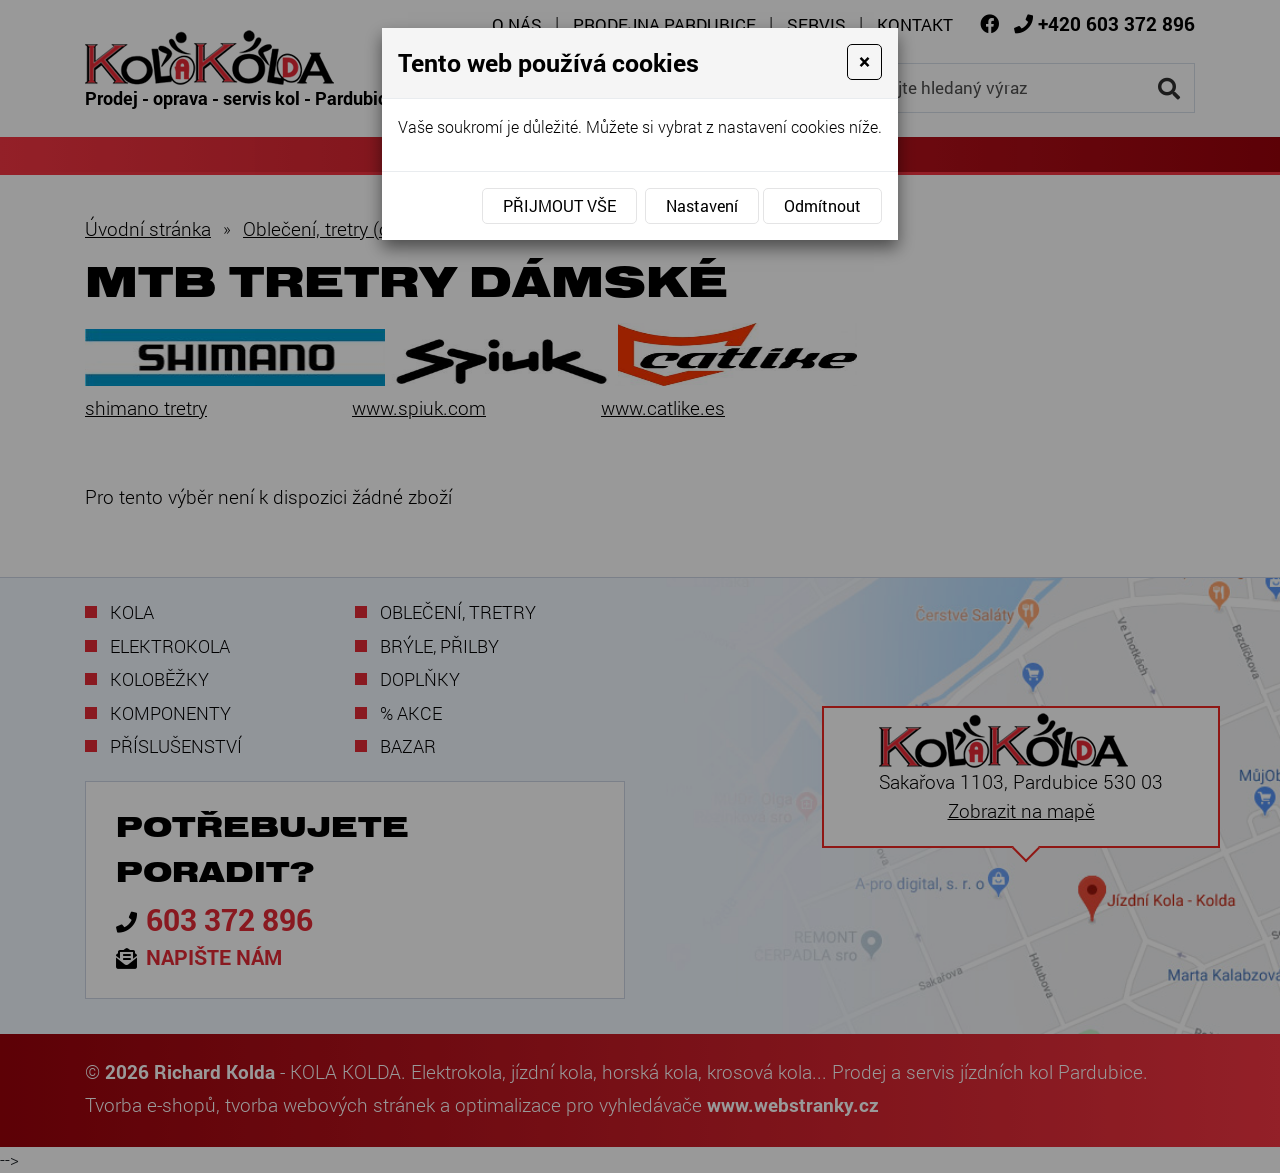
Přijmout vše (559, 205)
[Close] (864, 62)
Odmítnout (822, 205)
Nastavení (702, 205)
